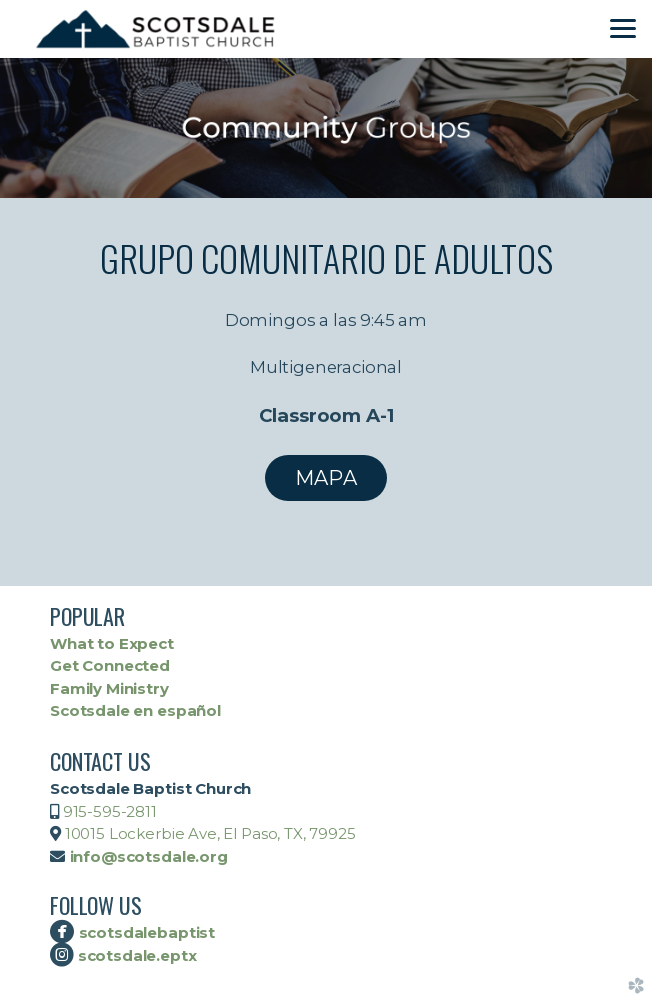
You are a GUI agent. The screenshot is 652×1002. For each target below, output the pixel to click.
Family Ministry (109, 688)
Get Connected (110, 665)
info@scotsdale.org (149, 856)
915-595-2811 (110, 811)
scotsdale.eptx (135, 955)
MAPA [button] (326, 478)
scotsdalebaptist (147, 932)
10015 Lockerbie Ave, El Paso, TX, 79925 (208, 833)
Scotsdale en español (135, 710)
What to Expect (112, 643)
